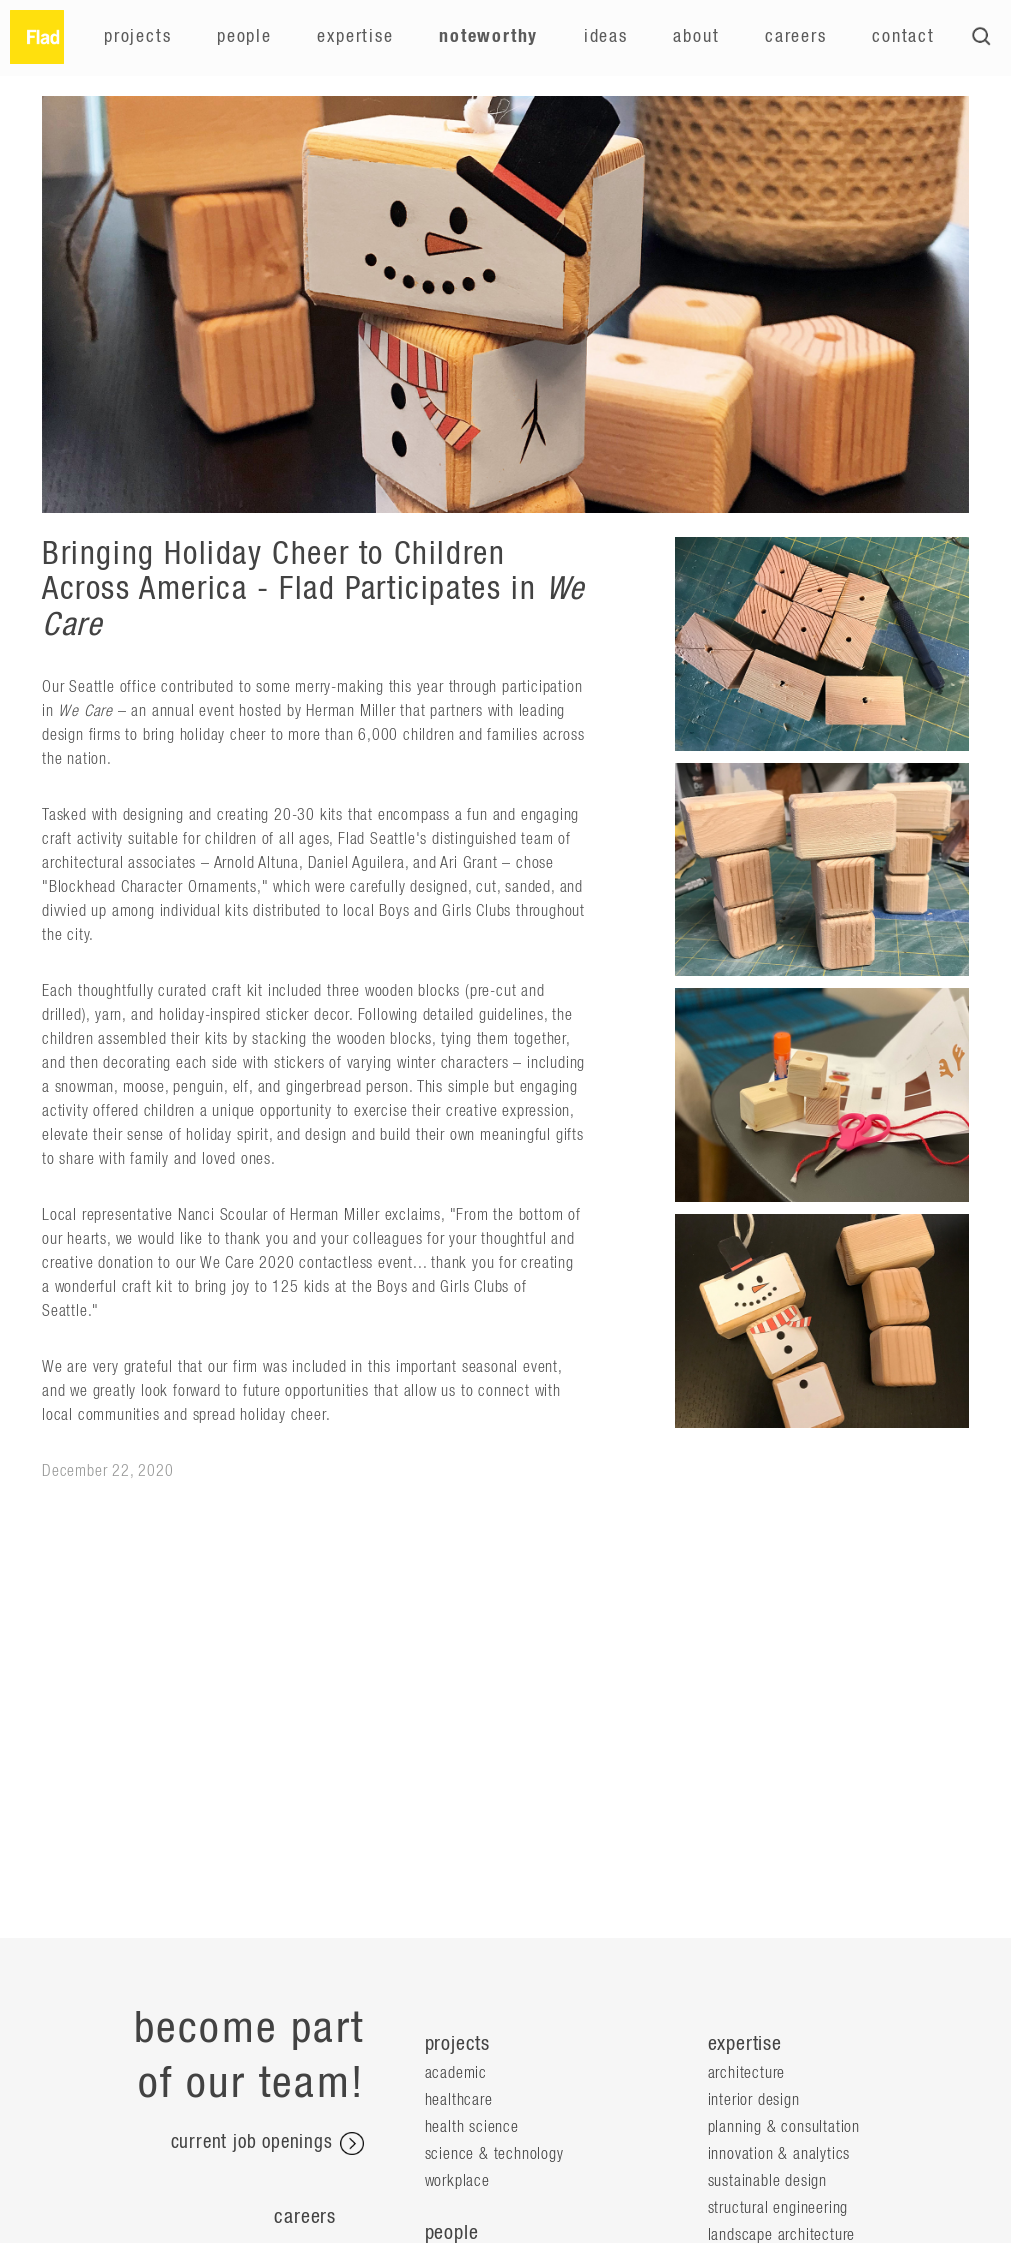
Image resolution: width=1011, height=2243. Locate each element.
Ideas (606, 37)
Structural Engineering (778, 2208)
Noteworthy (488, 37)
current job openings (267, 2144)
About (696, 37)
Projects (137, 37)
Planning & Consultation (784, 2127)
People (244, 37)
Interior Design (754, 2100)
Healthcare (459, 2100)
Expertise (355, 37)
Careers (796, 37)
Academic (456, 2073)
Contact (903, 37)
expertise (745, 2044)
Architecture (747, 2073)
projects (457, 2044)
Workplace (457, 2181)
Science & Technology (494, 2154)
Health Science (472, 2127)
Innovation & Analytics (779, 2154)
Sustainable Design (767, 2181)
